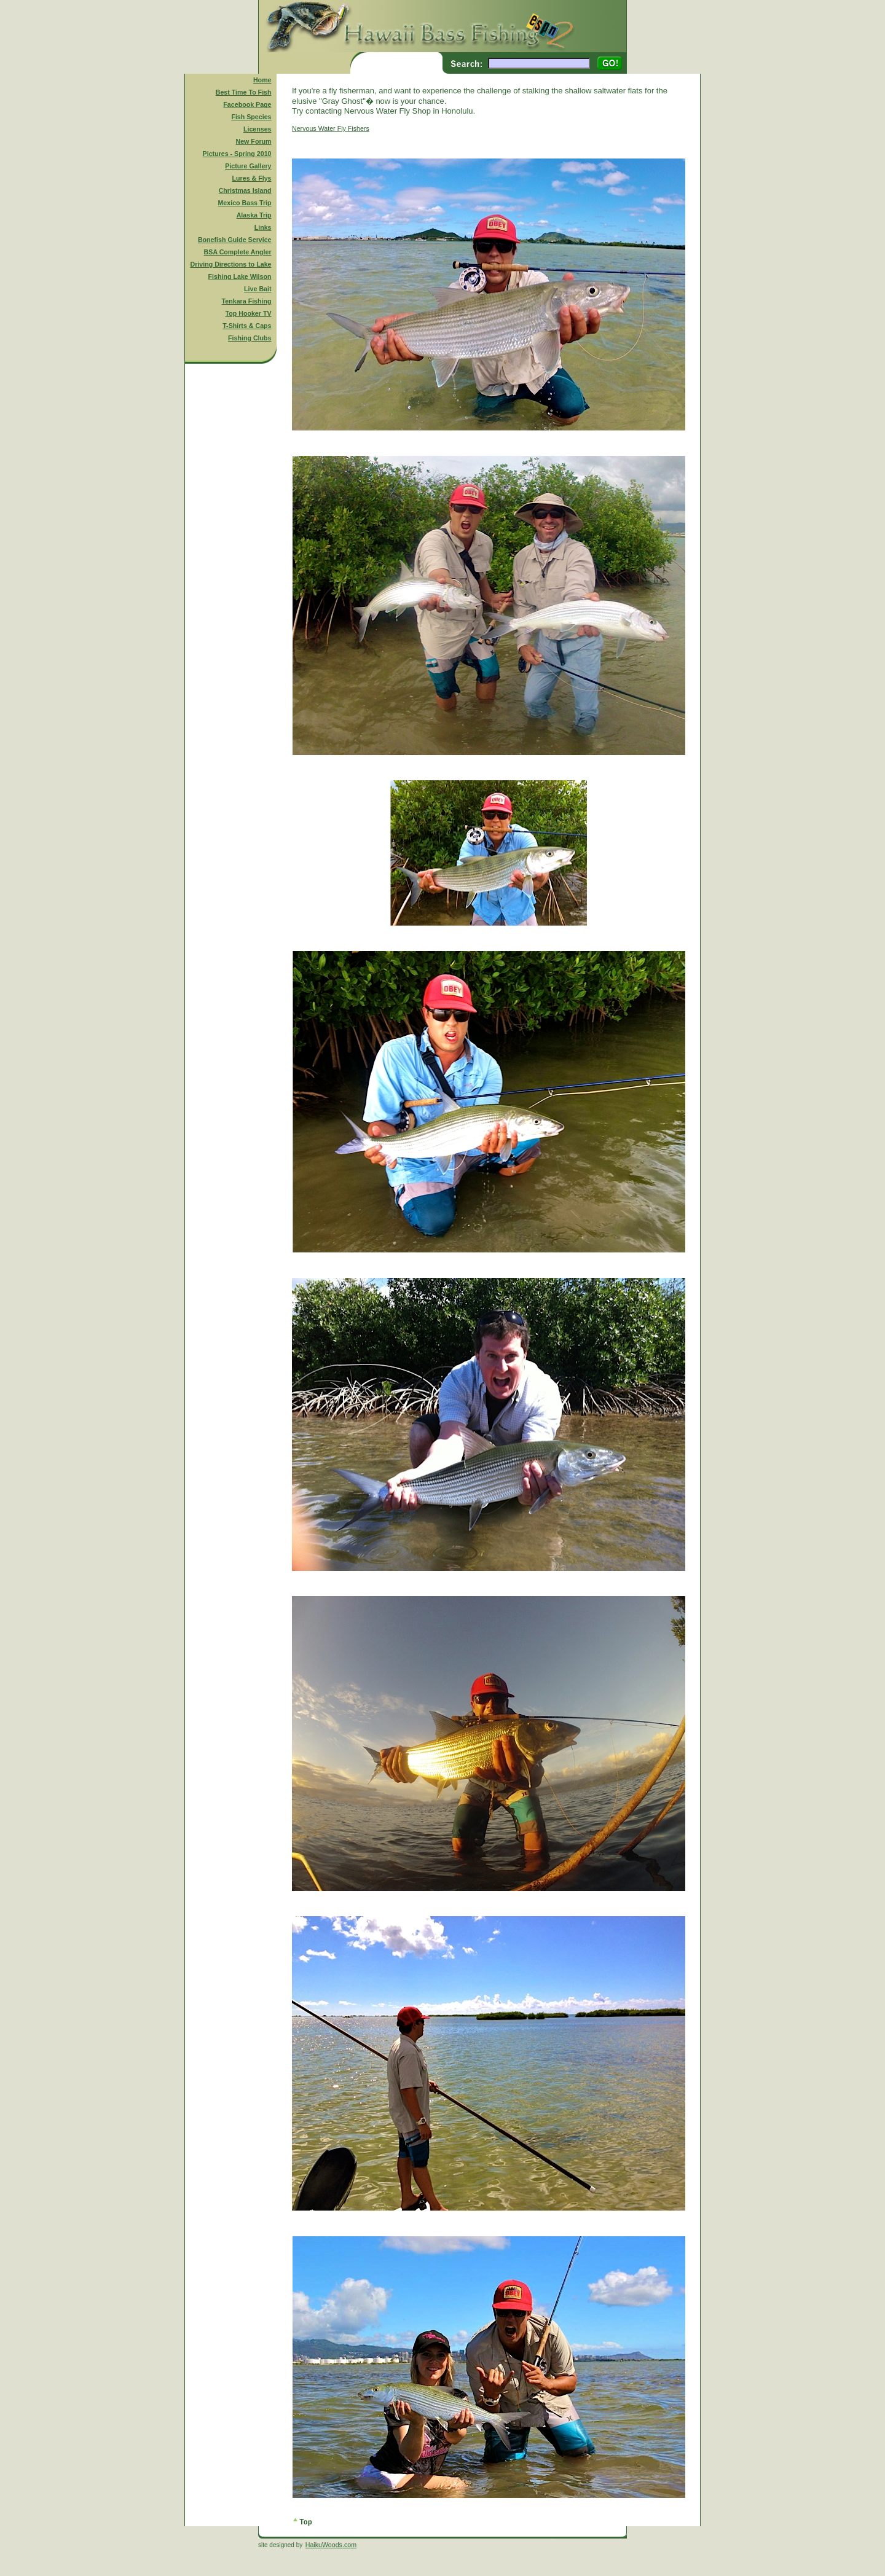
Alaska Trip (254, 215)
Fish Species (251, 116)
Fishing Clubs (249, 338)
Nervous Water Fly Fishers (330, 128)
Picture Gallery (248, 166)
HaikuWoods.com (330, 2544)
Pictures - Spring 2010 (237, 153)
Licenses (257, 129)
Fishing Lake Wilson (240, 276)
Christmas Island (245, 190)
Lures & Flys (252, 178)
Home (262, 80)
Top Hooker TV (249, 313)
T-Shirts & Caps (246, 325)
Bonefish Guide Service (235, 239)
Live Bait (257, 288)
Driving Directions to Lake (230, 264)
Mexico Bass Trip (244, 202)
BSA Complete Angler (238, 252)
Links (263, 227)
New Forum (254, 141)
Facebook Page (247, 104)
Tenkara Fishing (247, 301)
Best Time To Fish (244, 92)
